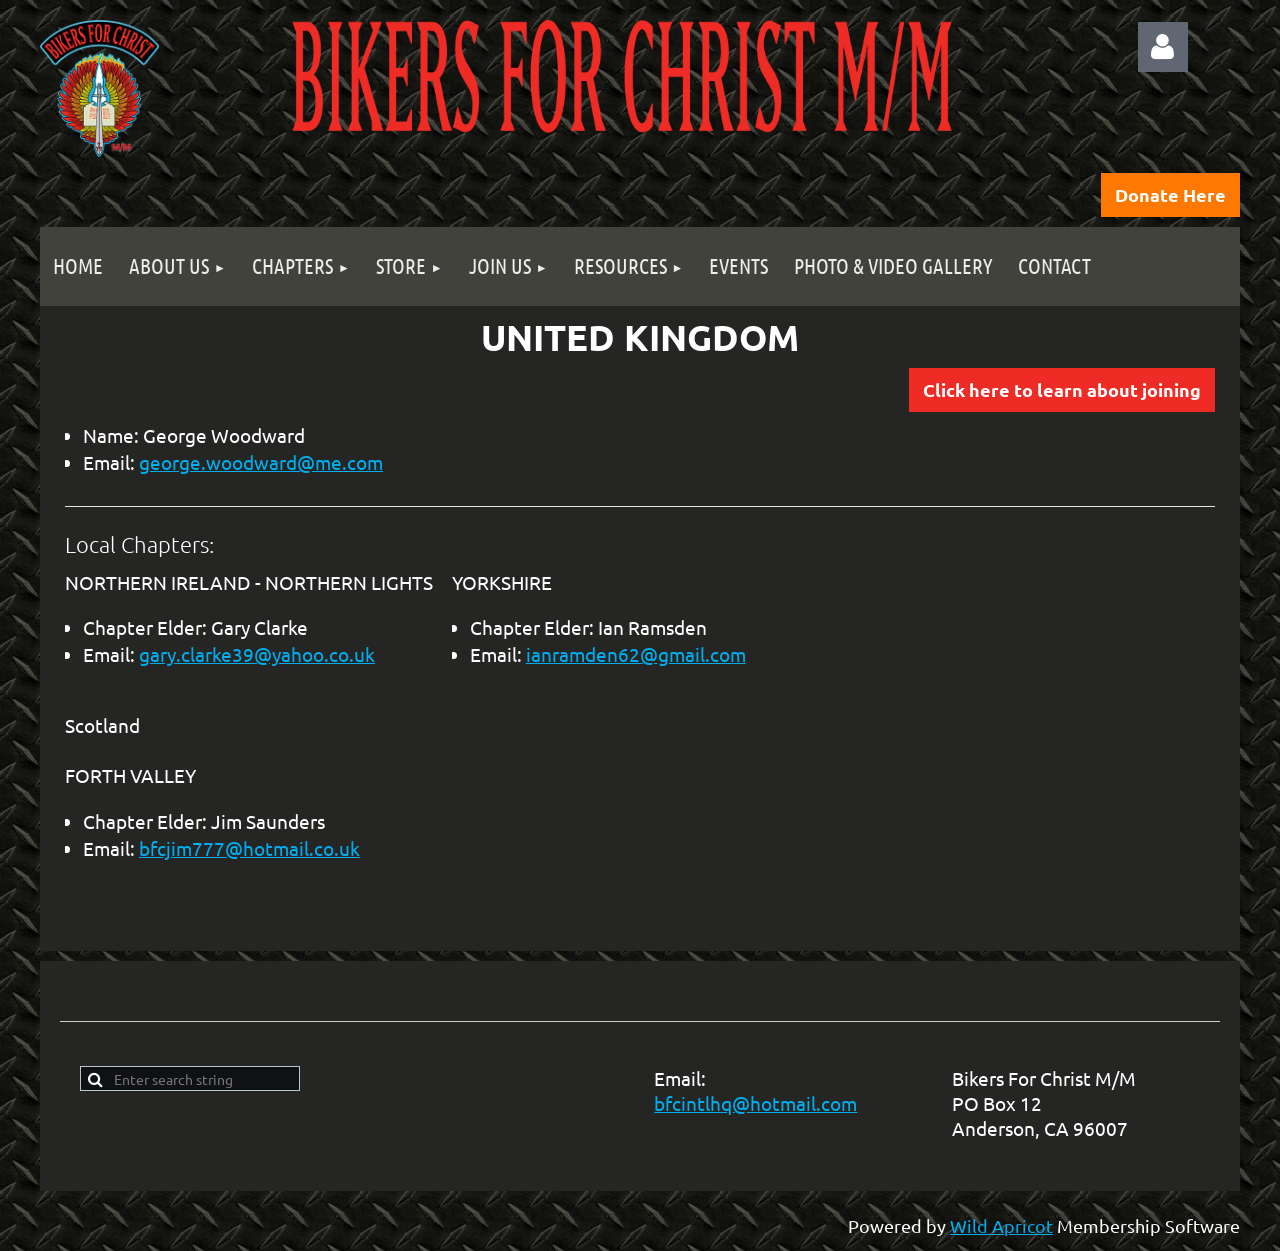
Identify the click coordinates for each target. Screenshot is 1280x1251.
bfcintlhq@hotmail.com (755, 1103)
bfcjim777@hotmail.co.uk (249, 848)
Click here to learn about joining (1062, 389)
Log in (1163, 47)
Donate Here (1170, 194)
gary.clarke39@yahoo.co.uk (257, 654)
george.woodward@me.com (261, 462)
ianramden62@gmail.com (636, 654)
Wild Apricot (1001, 1225)
